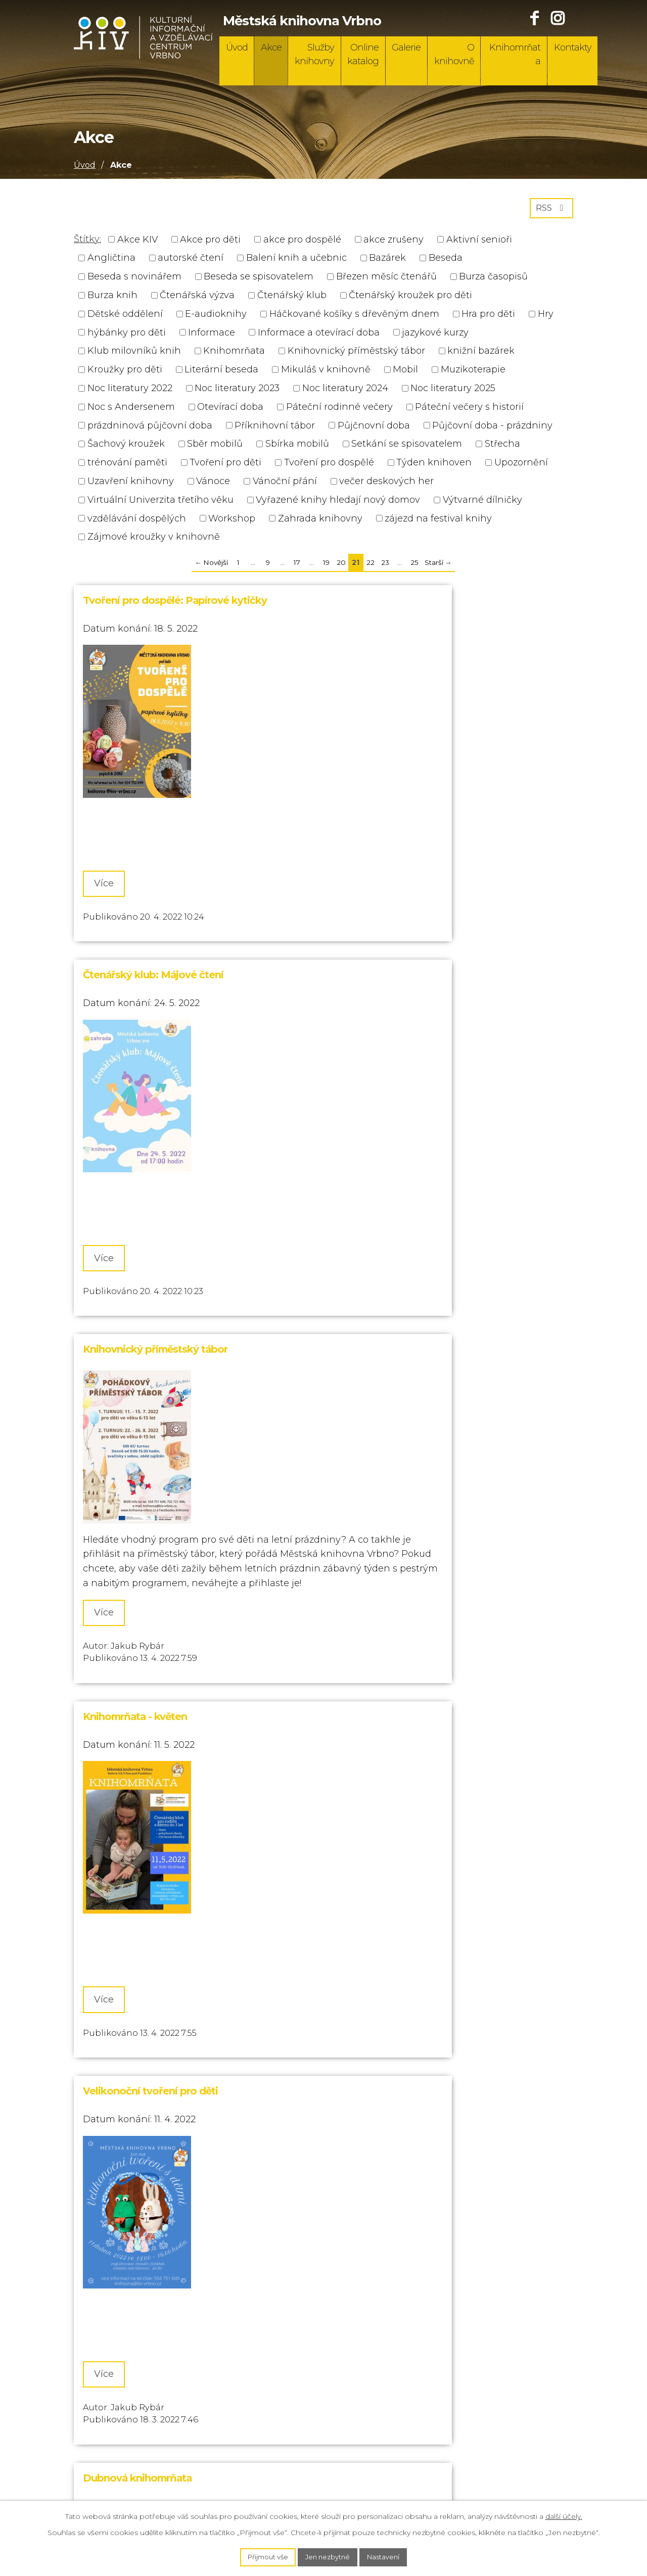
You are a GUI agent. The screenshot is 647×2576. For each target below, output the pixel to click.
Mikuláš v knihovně (326, 373)
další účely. (563, 2514)
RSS (550, 211)
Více (111, 829)
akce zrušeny (393, 243)
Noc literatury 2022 (129, 391)
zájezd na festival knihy (438, 522)
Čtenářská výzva (197, 298)
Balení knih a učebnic (296, 261)
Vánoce (213, 484)
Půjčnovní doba (374, 429)
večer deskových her (386, 484)
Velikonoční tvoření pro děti (150, 1276)
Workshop (231, 522)
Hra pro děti (488, 317)
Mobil (405, 373)
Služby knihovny (314, 54)
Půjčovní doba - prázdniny (492, 429)
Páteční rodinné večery (339, 410)
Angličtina (111, 261)
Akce (271, 47)
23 (385, 566)
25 (414, 566)
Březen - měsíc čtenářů (383, 1936)
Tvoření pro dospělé (329, 466)
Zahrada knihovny (320, 522)
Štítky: (87, 242)
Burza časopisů (493, 280)
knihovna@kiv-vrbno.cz (127, 2466)
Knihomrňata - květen (379, 922)
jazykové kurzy (435, 336)
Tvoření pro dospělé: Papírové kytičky (175, 604)
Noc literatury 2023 (237, 391)
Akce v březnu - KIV (130, 1936)
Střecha (502, 447)
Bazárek (387, 261)
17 (297, 566)
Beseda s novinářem (134, 280)
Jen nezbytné (328, 2556)
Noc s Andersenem (131, 410)
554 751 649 (100, 2407)
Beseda (446, 261)
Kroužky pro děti (124, 373)
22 (370, 566)
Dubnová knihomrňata (381, 1276)
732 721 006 (100, 2426)
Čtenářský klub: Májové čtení (397, 604)
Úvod (237, 47)
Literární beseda (221, 373)
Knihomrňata (514, 54)
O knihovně (454, 54)
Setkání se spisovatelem (406, 447)
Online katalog (363, 54)
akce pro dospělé (302, 243)
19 (326, 566)
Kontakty (572, 47)
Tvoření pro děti (225, 466)
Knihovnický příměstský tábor (356, 354)
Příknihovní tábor (275, 429)
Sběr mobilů (215, 447)
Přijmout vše (263, 2556)
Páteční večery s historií (469, 410)
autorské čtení (190, 261)
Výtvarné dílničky (482, 503)
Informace (211, 336)
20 (341, 566)
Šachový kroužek (126, 447)
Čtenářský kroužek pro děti (410, 298)
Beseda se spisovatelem (258, 280)
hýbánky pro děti (126, 336)
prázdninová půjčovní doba (149, 429)
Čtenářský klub (292, 298)
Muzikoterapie (473, 373)
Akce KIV (137, 243)
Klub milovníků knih (134, 354)
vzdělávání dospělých (136, 522)
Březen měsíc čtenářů (386, 280)
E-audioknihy (216, 317)
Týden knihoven (434, 466)
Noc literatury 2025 (452, 391)
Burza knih (112, 298)
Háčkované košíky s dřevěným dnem (354, 317)
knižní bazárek (481, 354)
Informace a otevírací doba (319, 336)
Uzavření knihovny (130, 484)
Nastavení (388, 2556)
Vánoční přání (285, 484)
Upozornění (521, 466)
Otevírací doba (230, 410)
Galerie (406, 47)
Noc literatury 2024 (345, 391)
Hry (545, 317)
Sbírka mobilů (297, 447)
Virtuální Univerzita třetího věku (160, 503)
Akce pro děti (210, 243)
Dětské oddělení (125, 317)
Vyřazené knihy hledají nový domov (338, 503)
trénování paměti (127, 466)
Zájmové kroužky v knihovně (153, 540)
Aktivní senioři (479, 243)
